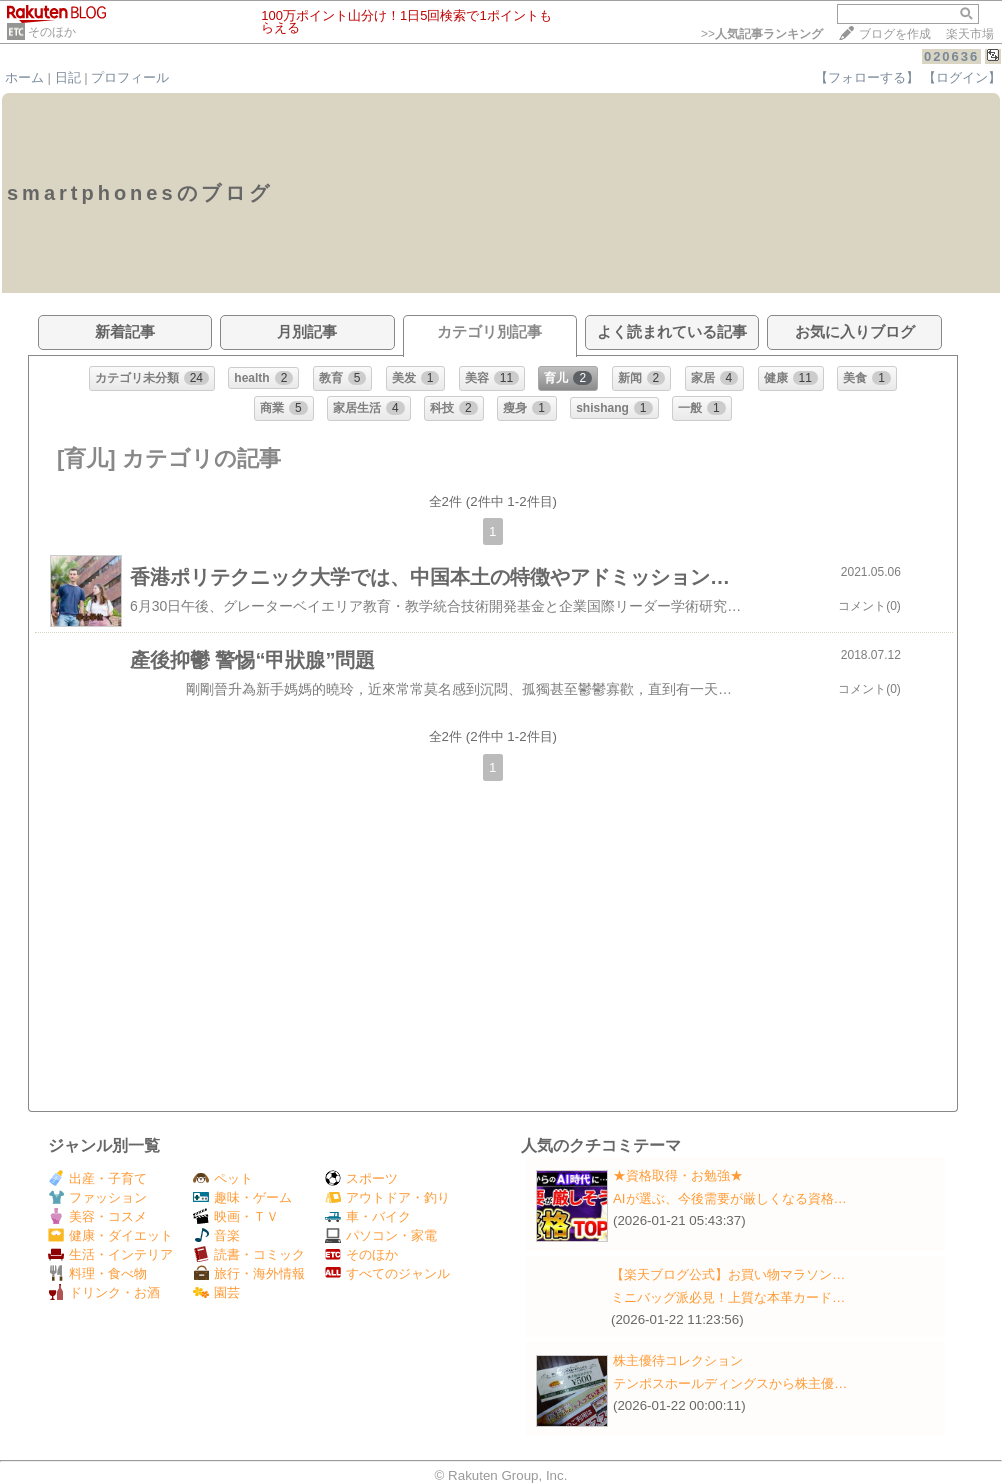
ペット (223, 1178)
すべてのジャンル (387, 1273)
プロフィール (130, 77)
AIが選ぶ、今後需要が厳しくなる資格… (730, 1198)
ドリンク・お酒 (104, 1292)
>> (762, 34)
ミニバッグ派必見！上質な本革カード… (728, 1297)
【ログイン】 (962, 77)
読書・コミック (249, 1254)
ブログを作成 (895, 34)
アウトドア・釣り (387, 1197)
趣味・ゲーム (242, 1197)
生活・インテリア (110, 1254)
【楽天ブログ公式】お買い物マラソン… (728, 1274)
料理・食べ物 (97, 1273)
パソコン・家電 (381, 1235)
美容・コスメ (97, 1216)
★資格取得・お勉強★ (678, 1175)
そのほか (52, 32)
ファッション (97, 1197)
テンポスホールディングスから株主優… (730, 1383)
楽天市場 (970, 34)
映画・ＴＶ (236, 1216)
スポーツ (361, 1178)
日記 (68, 77)
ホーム (24, 77)
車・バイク (368, 1216)
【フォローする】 (867, 77)
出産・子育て (97, 1178)
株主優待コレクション (678, 1360)
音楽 (216, 1235)
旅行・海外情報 (249, 1273)
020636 (951, 56)
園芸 (216, 1292)
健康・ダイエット (110, 1235)
